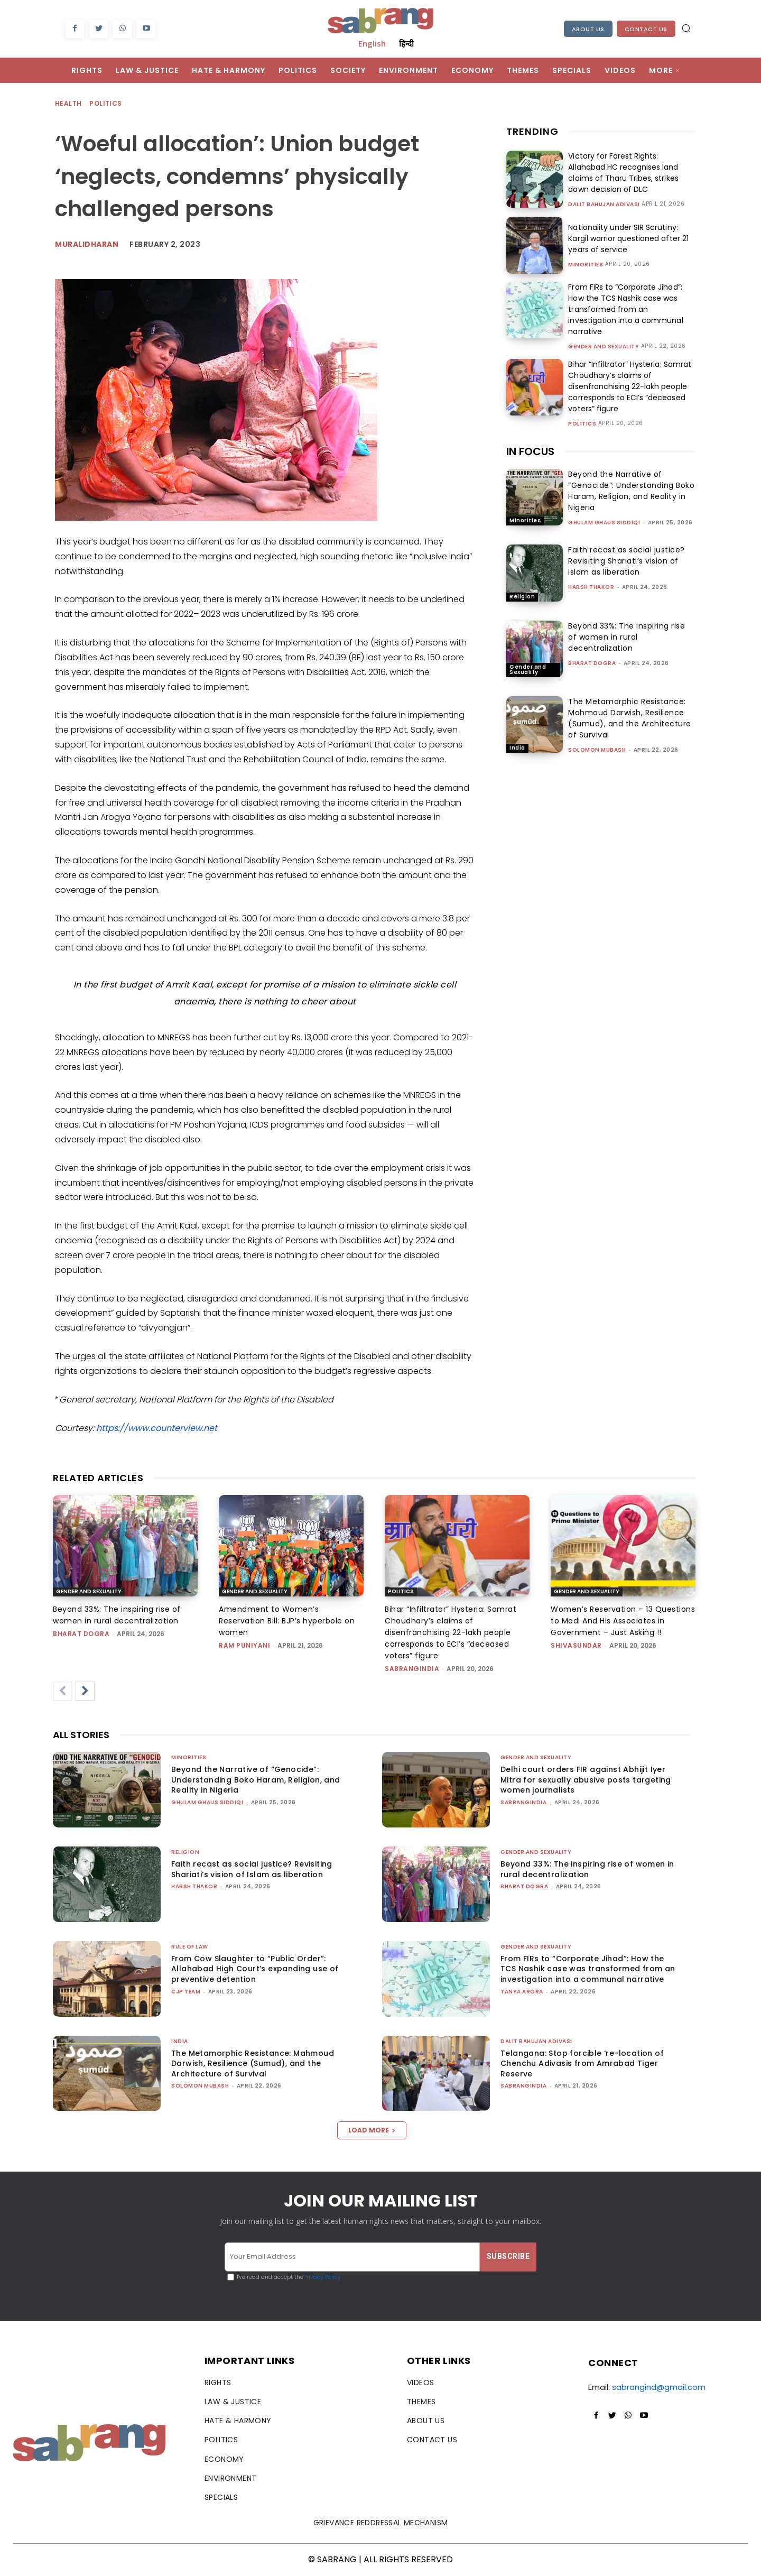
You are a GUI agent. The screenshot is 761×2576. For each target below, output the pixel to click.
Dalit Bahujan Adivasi (604, 204)
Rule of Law (189, 1947)
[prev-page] (62, 1691)
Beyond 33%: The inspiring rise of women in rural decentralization (626, 637)
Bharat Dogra (592, 663)
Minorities (585, 264)
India (517, 748)
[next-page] (85, 1691)
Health (69, 104)
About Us (588, 29)
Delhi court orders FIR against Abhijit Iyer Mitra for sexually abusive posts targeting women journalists (585, 1779)
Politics (106, 104)
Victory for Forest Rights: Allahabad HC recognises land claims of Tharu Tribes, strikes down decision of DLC (623, 173)
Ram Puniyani (244, 1645)
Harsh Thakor (591, 587)
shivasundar (576, 1645)
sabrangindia (412, 1668)
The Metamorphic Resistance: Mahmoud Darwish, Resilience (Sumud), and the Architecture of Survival (629, 718)
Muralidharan (86, 244)
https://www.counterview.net (156, 1428)
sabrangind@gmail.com (659, 2387)
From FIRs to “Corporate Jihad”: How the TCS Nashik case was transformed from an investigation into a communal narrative (625, 309)
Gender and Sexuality (603, 346)
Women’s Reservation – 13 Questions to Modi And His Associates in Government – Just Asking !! (623, 1621)
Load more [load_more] (371, 2130)
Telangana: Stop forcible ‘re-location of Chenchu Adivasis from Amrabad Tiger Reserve (582, 2063)
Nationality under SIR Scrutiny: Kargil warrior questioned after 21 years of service (628, 238)
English (372, 43)
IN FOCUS (530, 451)
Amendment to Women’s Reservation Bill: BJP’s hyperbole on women (287, 1621)
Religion (522, 597)
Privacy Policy (322, 2277)
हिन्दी (406, 43)
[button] (685, 28)
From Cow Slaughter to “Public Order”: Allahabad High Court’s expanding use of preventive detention (255, 1968)
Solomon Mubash (597, 750)
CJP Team (185, 1992)
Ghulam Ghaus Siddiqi (604, 523)
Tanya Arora (521, 1992)
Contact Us (646, 29)
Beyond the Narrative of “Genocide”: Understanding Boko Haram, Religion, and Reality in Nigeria (631, 491)
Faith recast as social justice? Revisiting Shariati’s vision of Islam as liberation (626, 560)
